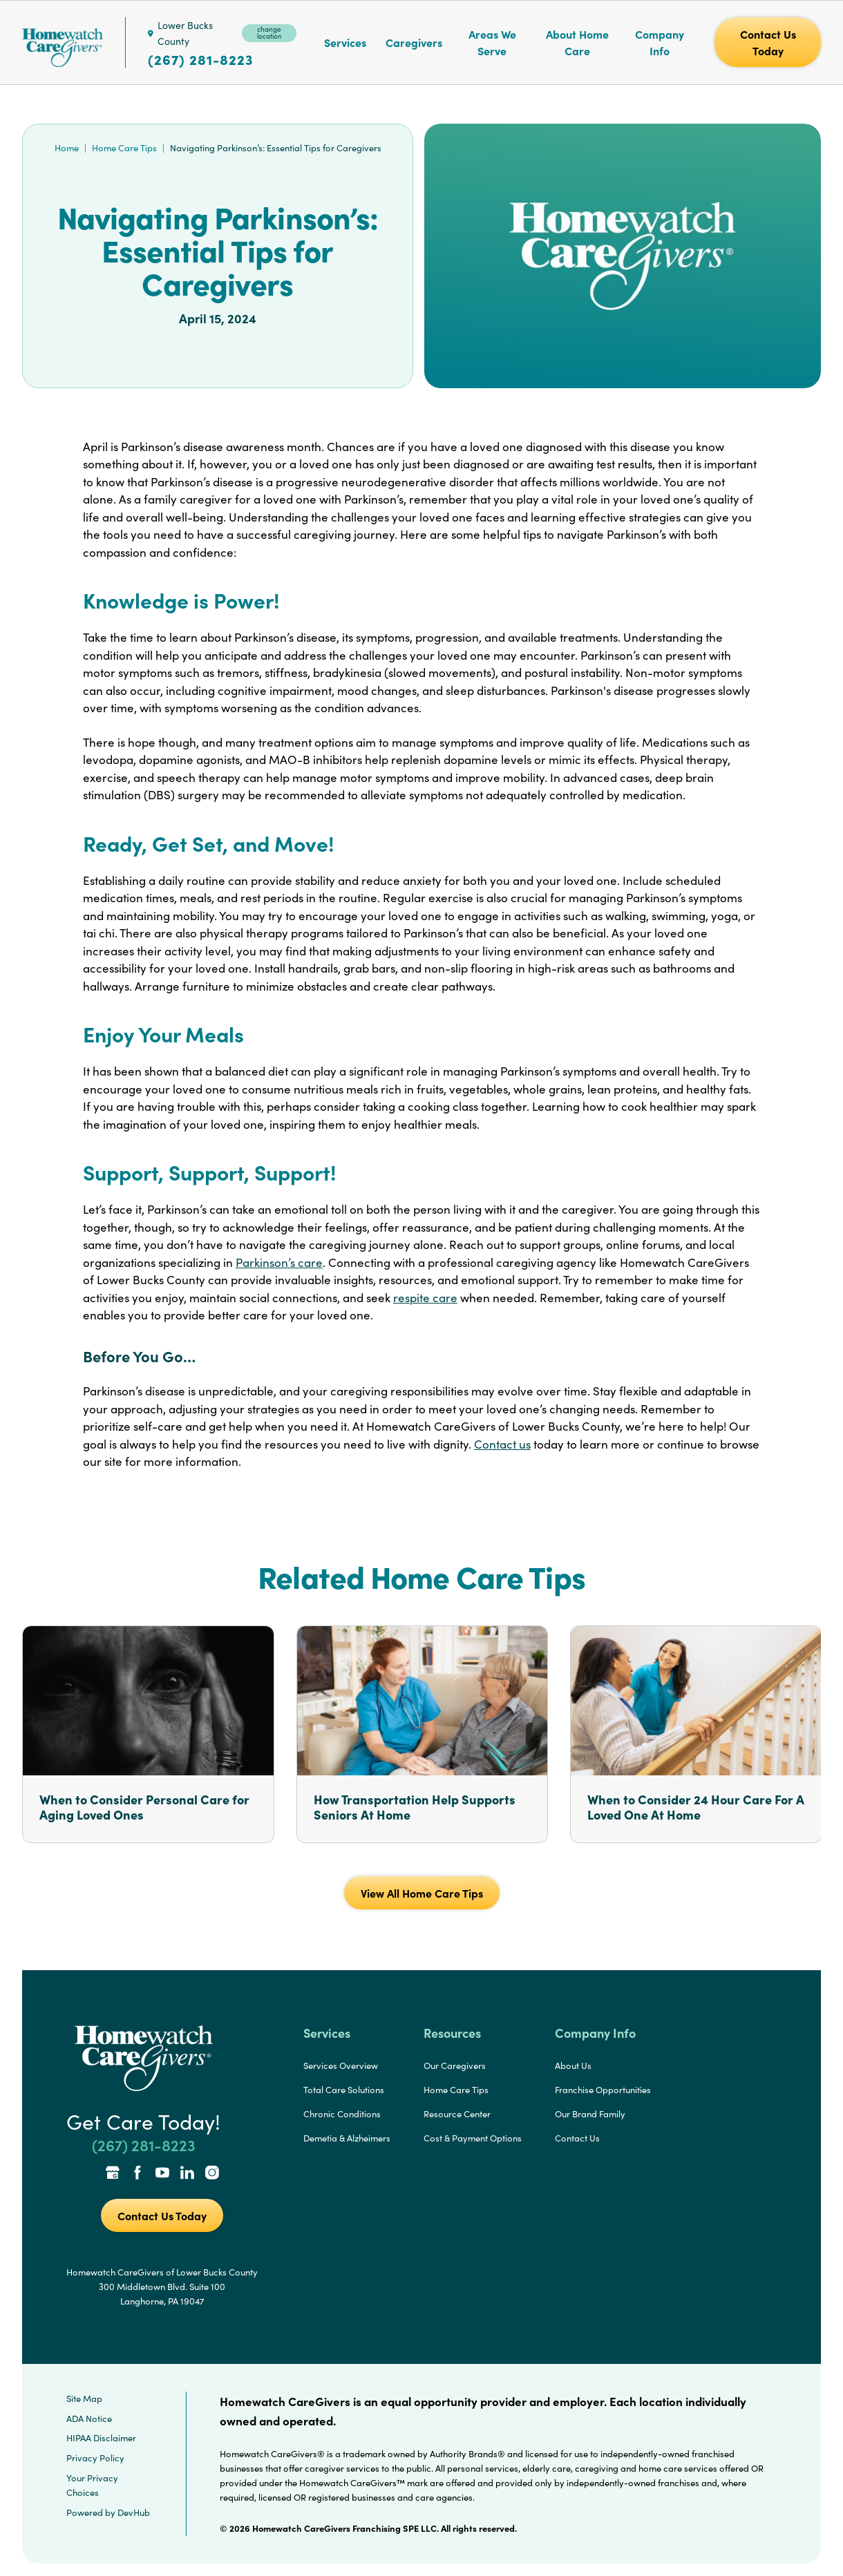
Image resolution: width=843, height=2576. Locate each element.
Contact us (502, 1444)
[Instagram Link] (212, 2174)
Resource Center (457, 2114)
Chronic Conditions (342, 2114)
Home (67, 148)
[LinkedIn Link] (187, 2174)
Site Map (84, 2398)
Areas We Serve (492, 42)
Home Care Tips (124, 148)
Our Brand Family (590, 2114)
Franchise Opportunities (603, 2089)
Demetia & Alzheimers (346, 2138)
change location (269, 32)
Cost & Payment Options (473, 2138)
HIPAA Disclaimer (101, 2438)
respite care (425, 1298)
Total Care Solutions (343, 2089)
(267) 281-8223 (200, 59)
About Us (573, 2065)
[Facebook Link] (137, 2174)
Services (345, 42)
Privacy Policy (95, 2458)
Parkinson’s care (279, 1262)
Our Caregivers (455, 2065)
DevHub (133, 2512)
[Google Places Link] (113, 2174)
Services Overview (340, 2065)
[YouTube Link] (162, 2174)
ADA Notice (89, 2418)
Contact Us (577, 2138)
